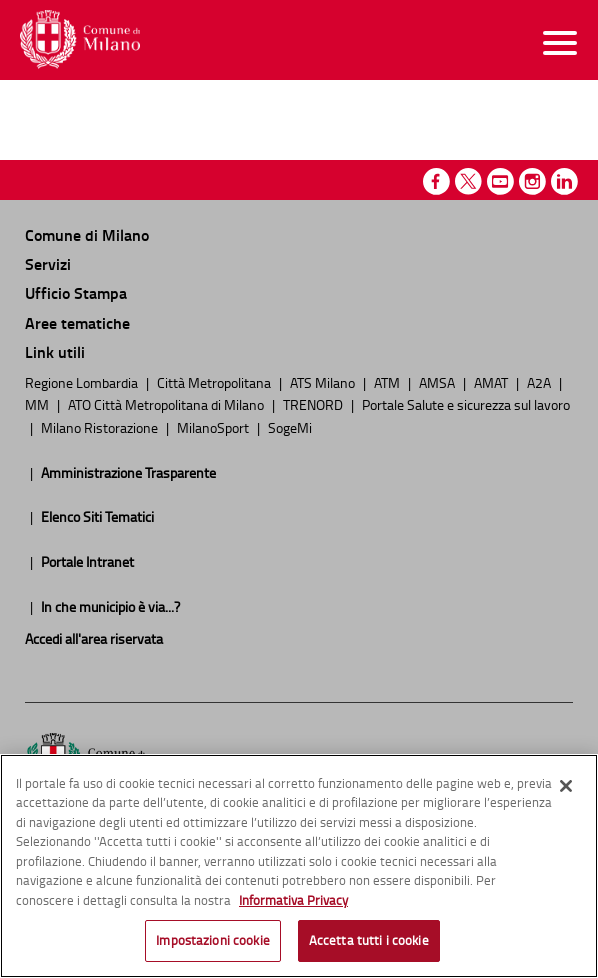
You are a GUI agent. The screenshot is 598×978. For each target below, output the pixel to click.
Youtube (500, 181)
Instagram (532, 181)
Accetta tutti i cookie (369, 940)
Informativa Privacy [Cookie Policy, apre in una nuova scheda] (293, 900)
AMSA (438, 382)
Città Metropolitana (215, 382)
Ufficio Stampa (76, 292)
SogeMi (290, 427)
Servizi (48, 263)
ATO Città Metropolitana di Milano (167, 404)
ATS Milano (324, 382)
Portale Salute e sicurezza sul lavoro (466, 404)
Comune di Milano (87, 234)
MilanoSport (214, 427)
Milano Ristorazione (101, 427)
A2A (540, 382)
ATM (388, 382)
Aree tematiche (77, 322)
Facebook (436, 181)
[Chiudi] (566, 786)
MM (38, 404)
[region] (299, 866)
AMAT (492, 382)
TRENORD (314, 404)
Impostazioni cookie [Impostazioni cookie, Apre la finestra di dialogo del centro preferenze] (212, 940)
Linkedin (564, 181)
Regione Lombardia (83, 382)
